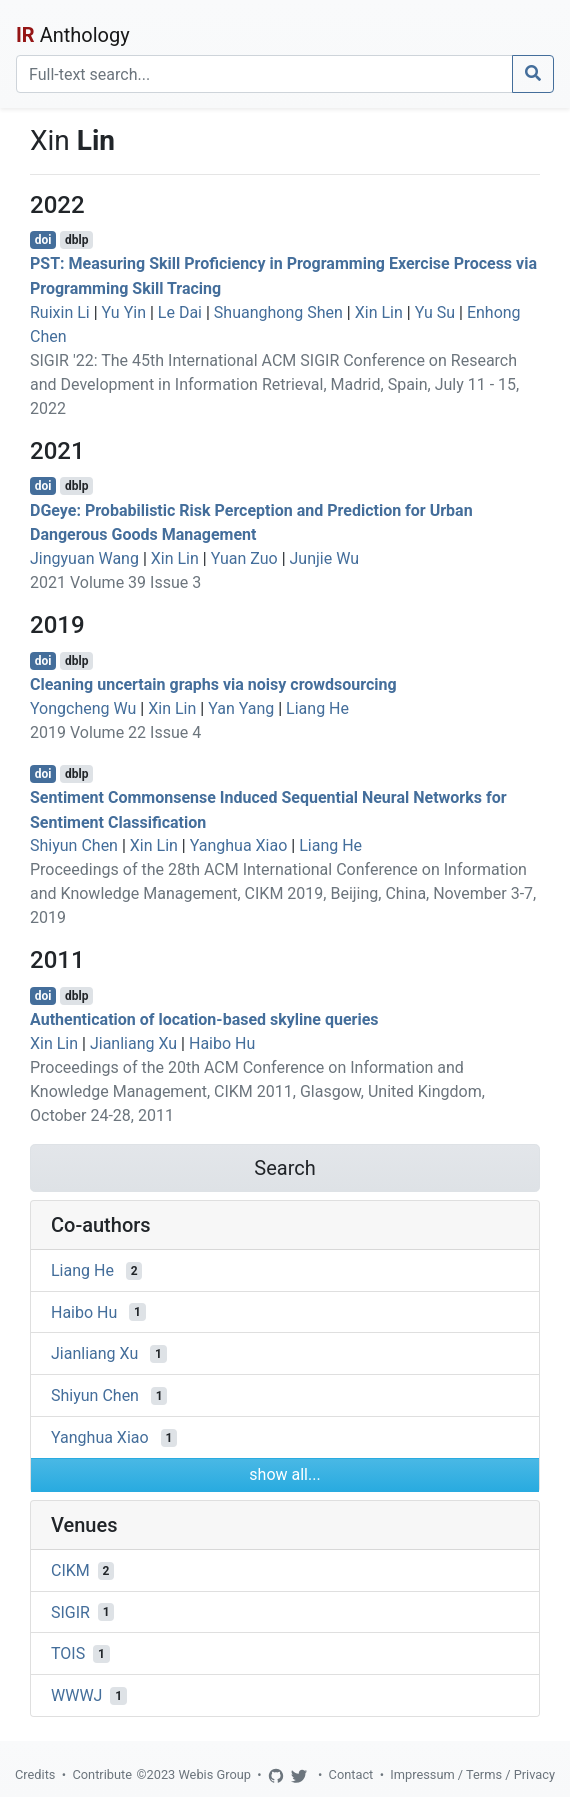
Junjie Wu (325, 558)
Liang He (317, 708)
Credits (35, 1774)
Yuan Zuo (244, 558)
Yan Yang (241, 708)
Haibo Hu (222, 1043)
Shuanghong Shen (278, 312)
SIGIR (70, 1611)
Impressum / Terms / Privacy (472, 1774)
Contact (351, 1774)
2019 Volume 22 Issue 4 (115, 732)
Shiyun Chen (74, 845)
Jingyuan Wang (84, 558)
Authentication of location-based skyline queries (204, 1019)
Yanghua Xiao (239, 845)
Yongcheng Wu (83, 708)
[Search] (264, 74)
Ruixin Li (60, 312)
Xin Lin (379, 312)
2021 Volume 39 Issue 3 (115, 582)
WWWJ (76, 1695)
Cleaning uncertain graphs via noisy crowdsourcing (213, 684)
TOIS (68, 1653)
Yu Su (435, 312)
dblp (76, 240)
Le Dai (180, 312)
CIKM (70, 1570)
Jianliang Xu (133, 1043)
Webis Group (214, 1774)
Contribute (102, 1774)
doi (43, 240)
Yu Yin (124, 312)
